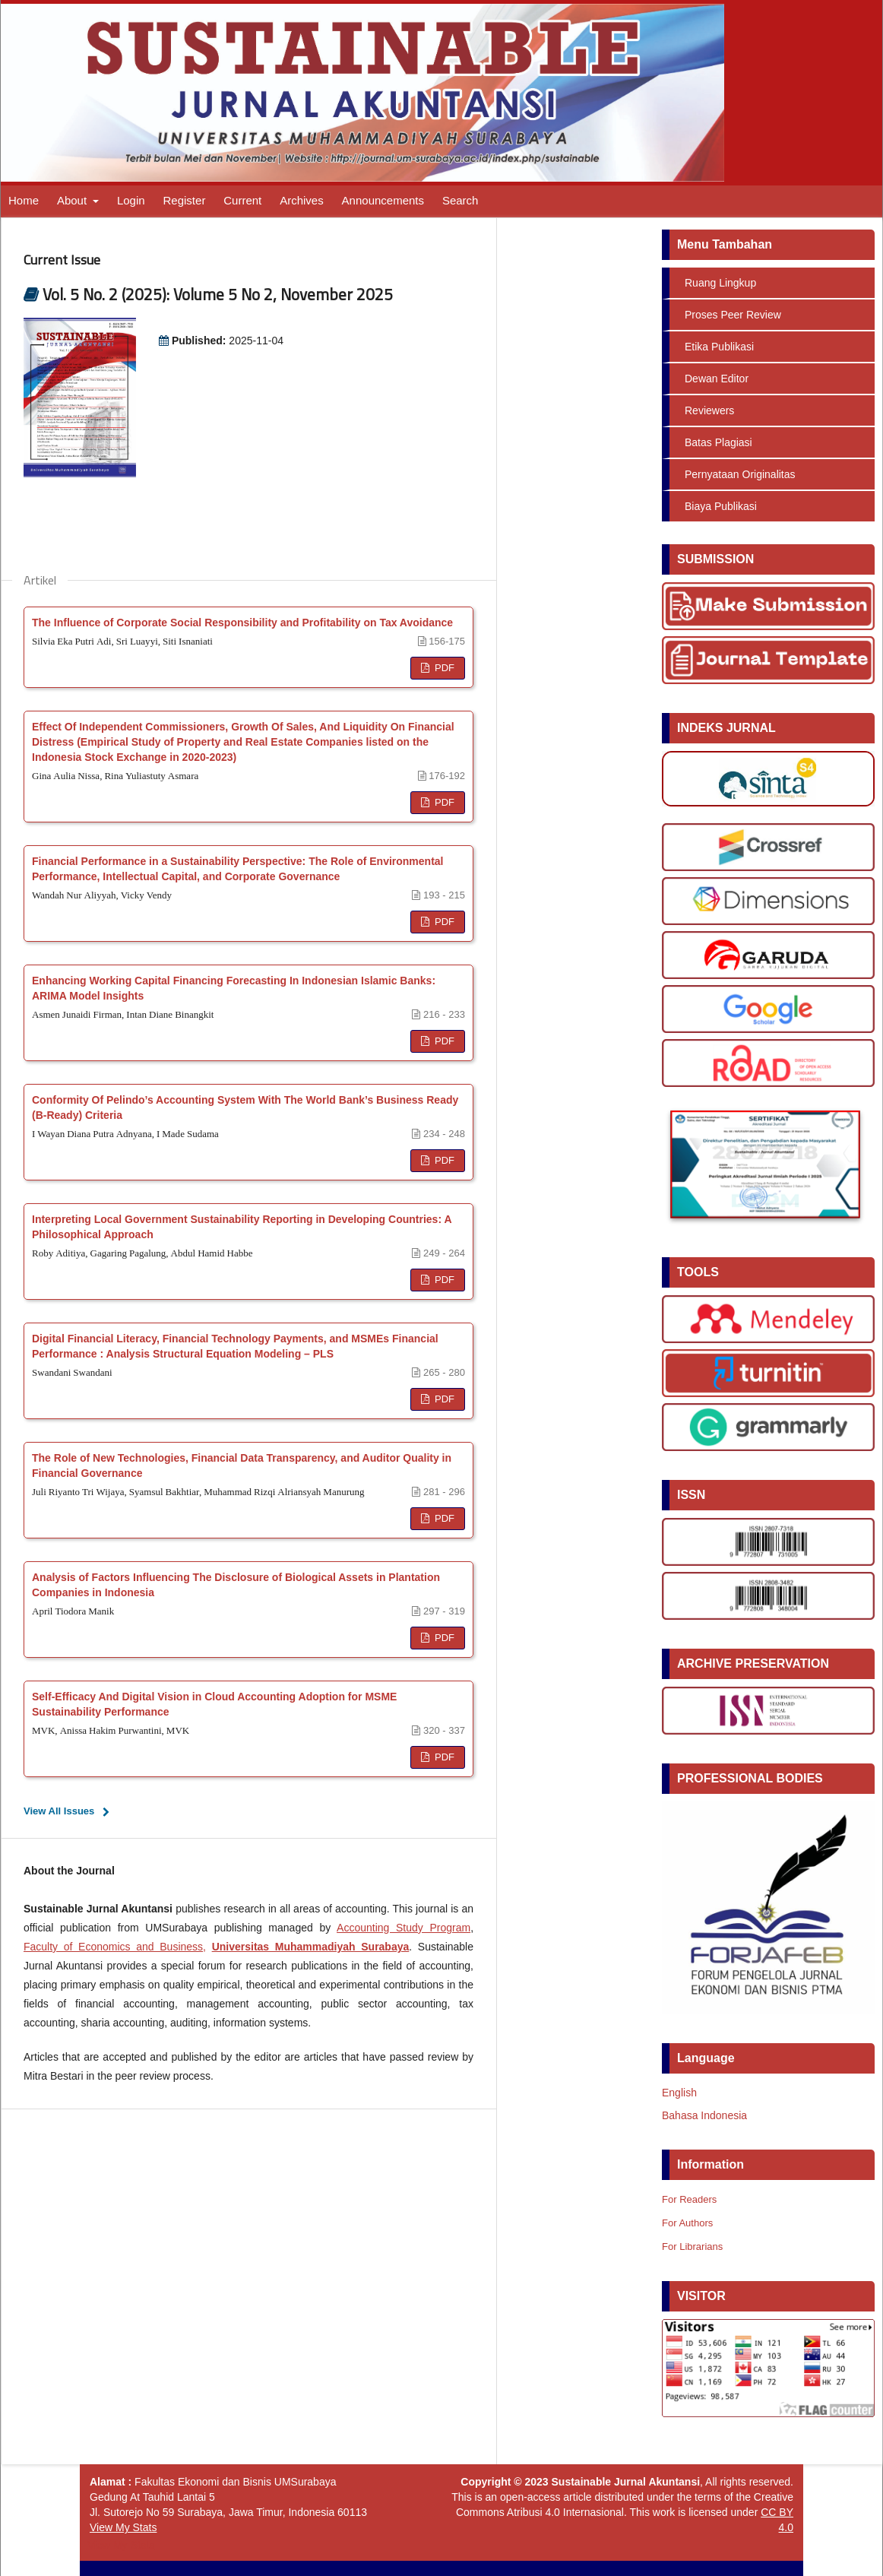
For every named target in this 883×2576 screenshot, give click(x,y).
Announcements (383, 200)
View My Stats (123, 2527)
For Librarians (692, 2246)
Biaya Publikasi (721, 506)
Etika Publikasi (719, 347)
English (679, 2092)
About (73, 200)
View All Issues (59, 1811)
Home (23, 200)
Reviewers (709, 410)
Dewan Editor (716, 378)
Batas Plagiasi (718, 442)
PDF (443, 667)
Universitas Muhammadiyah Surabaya (311, 1947)
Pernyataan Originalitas (740, 474)
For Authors (687, 2223)
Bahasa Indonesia (704, 2115)
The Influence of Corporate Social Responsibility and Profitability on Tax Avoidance (242, 622)
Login (131, 200)
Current (242, 200)
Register (184, 200)
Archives (302, 200)
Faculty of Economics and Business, (115, 1947)
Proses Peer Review (733, 315)
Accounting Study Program (403, 1928)
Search (460, 200)
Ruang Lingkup (720, 283)
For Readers (689, 2199)
